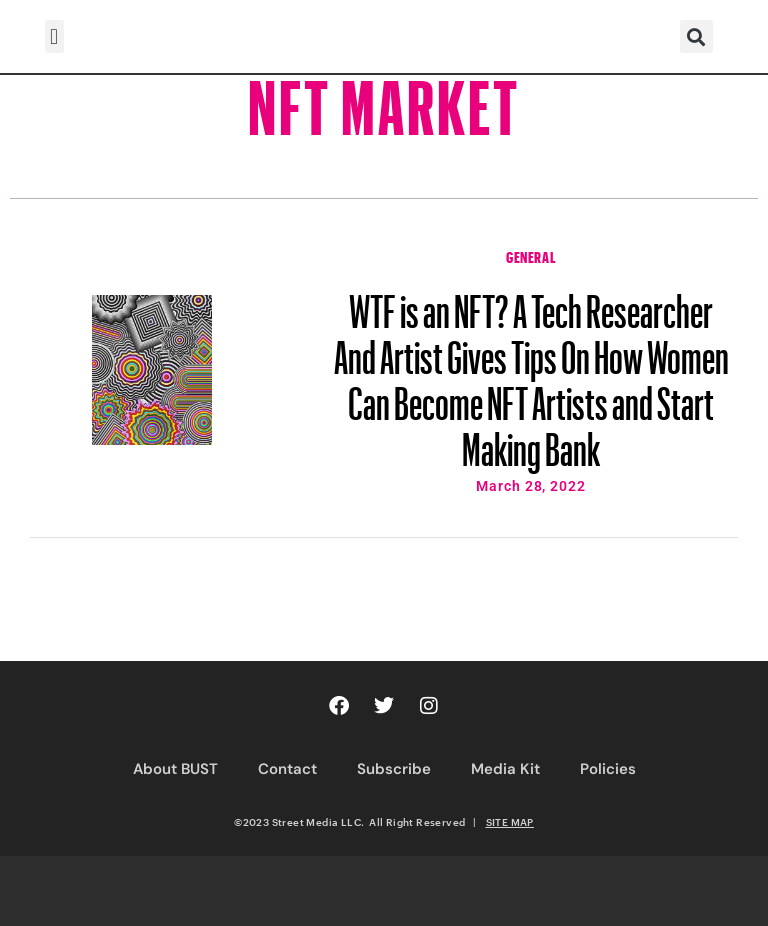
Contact (287, 769)
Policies (608, 769)
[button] (54, 36)
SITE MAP (510, 822)
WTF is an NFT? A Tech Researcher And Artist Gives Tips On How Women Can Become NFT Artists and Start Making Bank (531, 371)
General (531, 255)
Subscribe (394, 769)
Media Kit (505, 769)
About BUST (175, 769)
